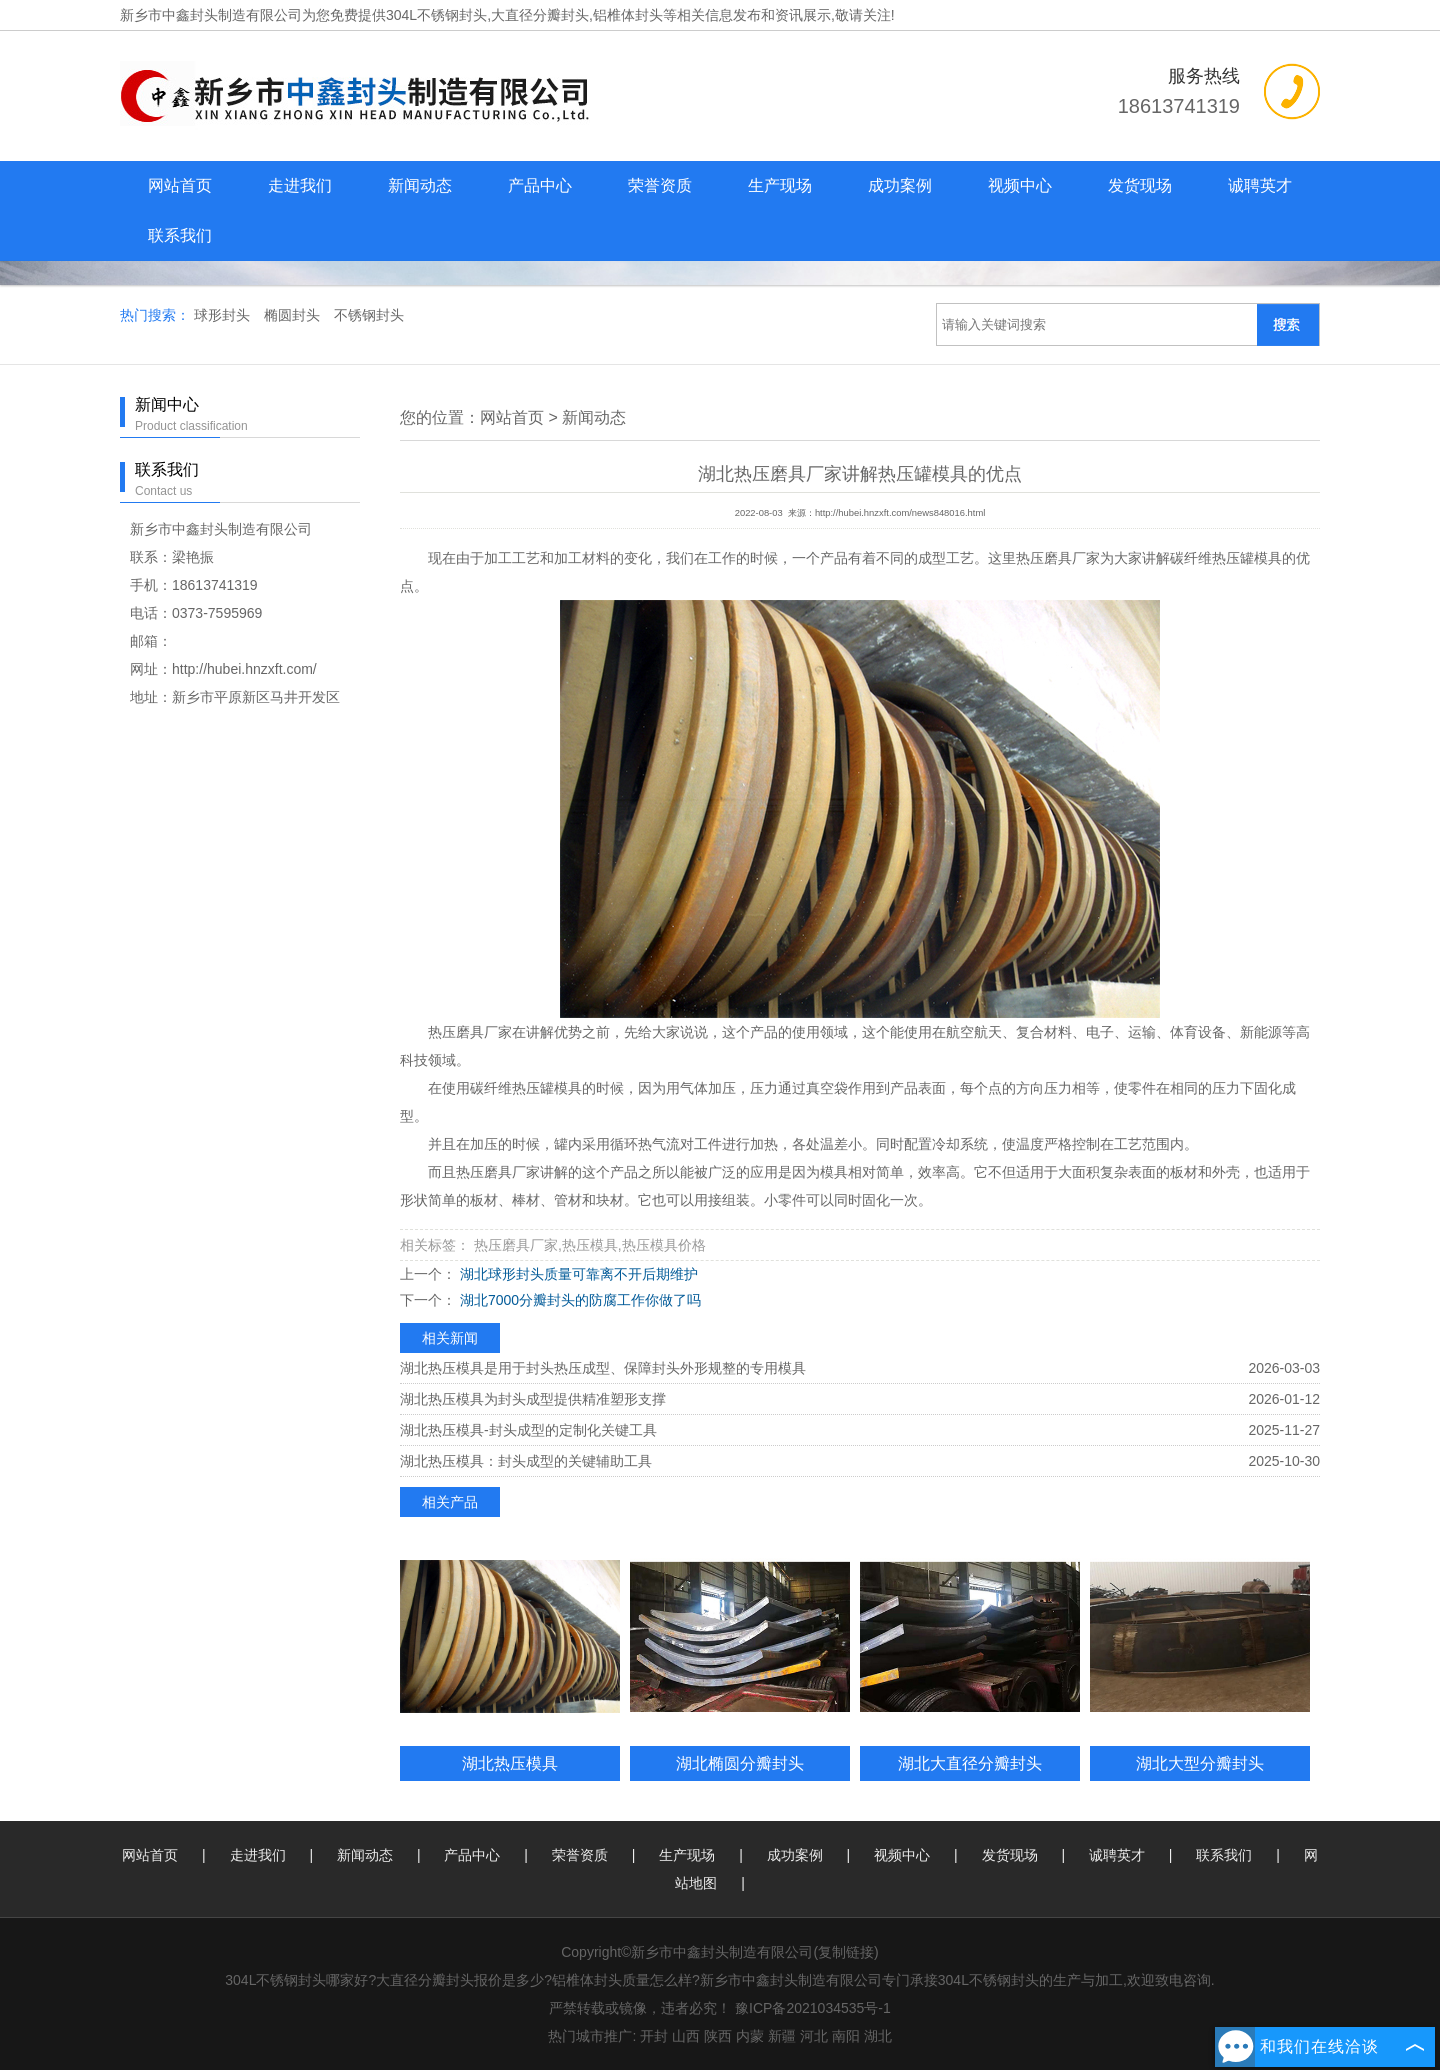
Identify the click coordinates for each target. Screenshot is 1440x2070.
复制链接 (846, 1952)
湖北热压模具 (510, 1763)
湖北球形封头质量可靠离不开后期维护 (577, 1274)
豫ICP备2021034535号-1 (813, 2008)
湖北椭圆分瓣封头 (740, 1763)
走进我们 (300, 185)
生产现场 (780, 185)
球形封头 (224, 315)
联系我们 (180, 235)
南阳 (846, 2036)
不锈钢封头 (369, 315)
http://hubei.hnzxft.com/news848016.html (900, 513)
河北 (814, 2036)
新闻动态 (420, 185)
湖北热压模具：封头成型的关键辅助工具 (526, 1461)
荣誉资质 (660, 185)
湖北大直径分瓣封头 (970, 1763)
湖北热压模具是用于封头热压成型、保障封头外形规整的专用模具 (603, 1368)
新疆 (782, 2036)
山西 (686, 2036)
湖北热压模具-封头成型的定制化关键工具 (528, 1430)
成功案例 (900, 185)
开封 (654, 2036)
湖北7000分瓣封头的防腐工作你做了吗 (578, 1300)
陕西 (718, 2036)
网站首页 (180, 185)
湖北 (878, 2036)
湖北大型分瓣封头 (1200, 1763)
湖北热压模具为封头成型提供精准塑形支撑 (533, 1399)
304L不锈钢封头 (436, 15)
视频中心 (1020, 185)
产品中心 (540, 185)
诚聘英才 (1260, 185)
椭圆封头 (294, 315)
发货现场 (1140, 185)
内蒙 (750, 2036)
